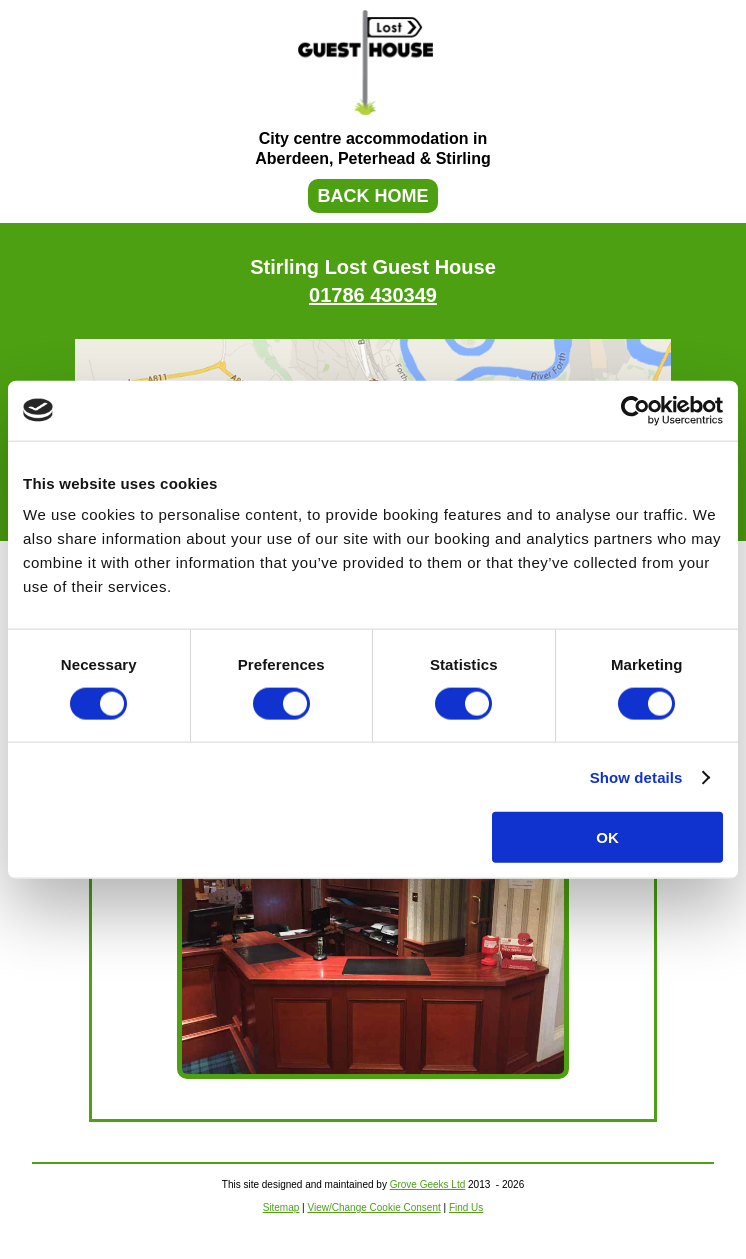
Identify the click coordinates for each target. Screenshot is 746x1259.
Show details (636, 776)
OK (607, 837)
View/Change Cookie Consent (373, 1207)
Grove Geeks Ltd (428, 1184)
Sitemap (281, 1207)
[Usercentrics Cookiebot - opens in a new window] (635, 410)
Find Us (466, 1207)
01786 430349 (373, 295)
